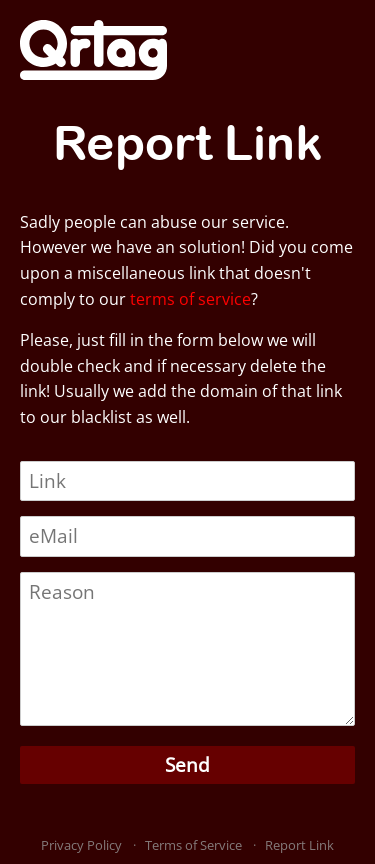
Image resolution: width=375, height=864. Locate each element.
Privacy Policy (81, 845)
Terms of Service (193, 845)
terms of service (190, 299)
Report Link (299, 845)
